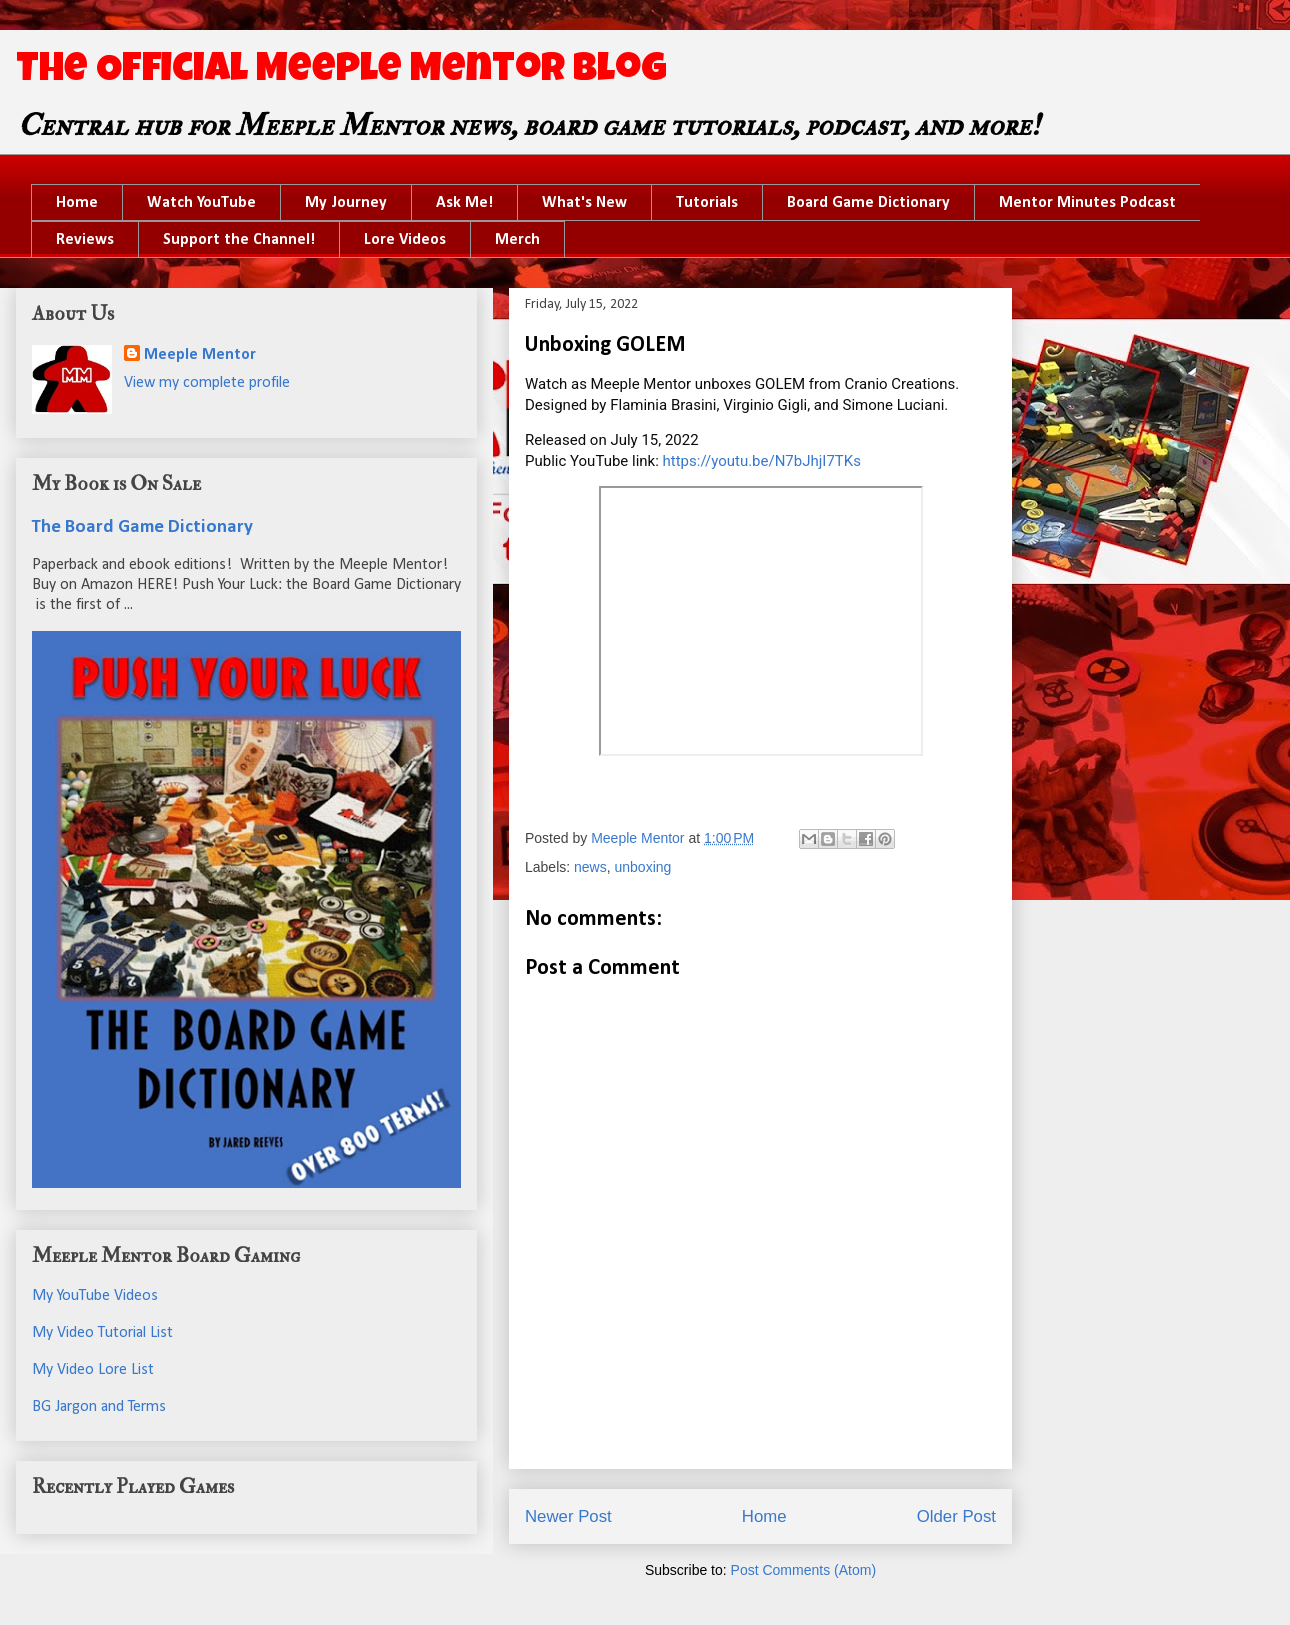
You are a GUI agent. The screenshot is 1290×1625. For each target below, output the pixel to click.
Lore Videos (405, 240)
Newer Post (568, 1516)
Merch (517, 240)
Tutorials (707, 203)
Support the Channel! (239, 240)
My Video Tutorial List (102, 1333)
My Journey (346, 203)
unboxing (643, 867)
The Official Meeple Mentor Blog (341, 72)
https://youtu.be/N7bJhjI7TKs (762, 461)
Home (77, 203)
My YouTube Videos (95, 1296)
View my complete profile (207, 383)
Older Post (956, 1516)
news (590, 867)
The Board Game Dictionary (142, 527)
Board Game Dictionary (868, 203)
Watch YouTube (201, 203)
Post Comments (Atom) (803, 1570)
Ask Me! (464, 203)
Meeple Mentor (200, 355)
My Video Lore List (93, 1370)
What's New (584, 203)
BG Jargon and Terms (99, 1407)
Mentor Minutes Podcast (1087, 203)
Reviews (85, 240)
